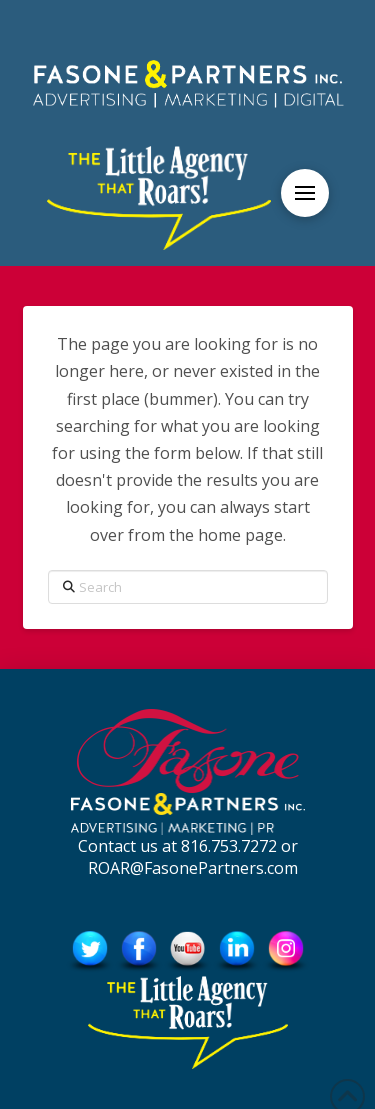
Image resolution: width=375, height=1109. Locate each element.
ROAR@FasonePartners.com (193, 868)
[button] (305, 193)
